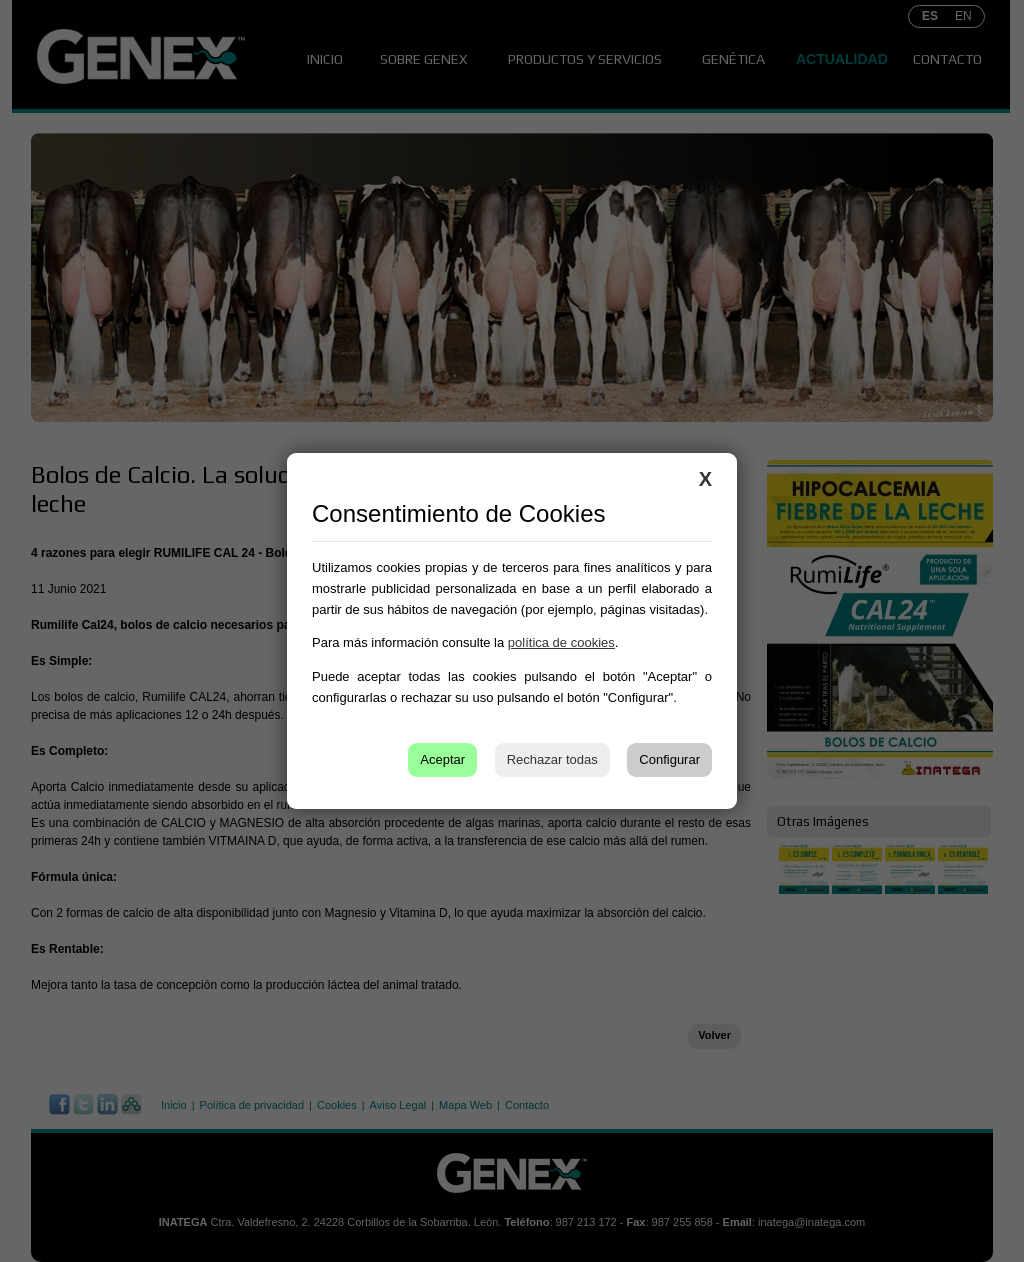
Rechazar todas (552, 759)
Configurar (669, 759)
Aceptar (442, 759)
